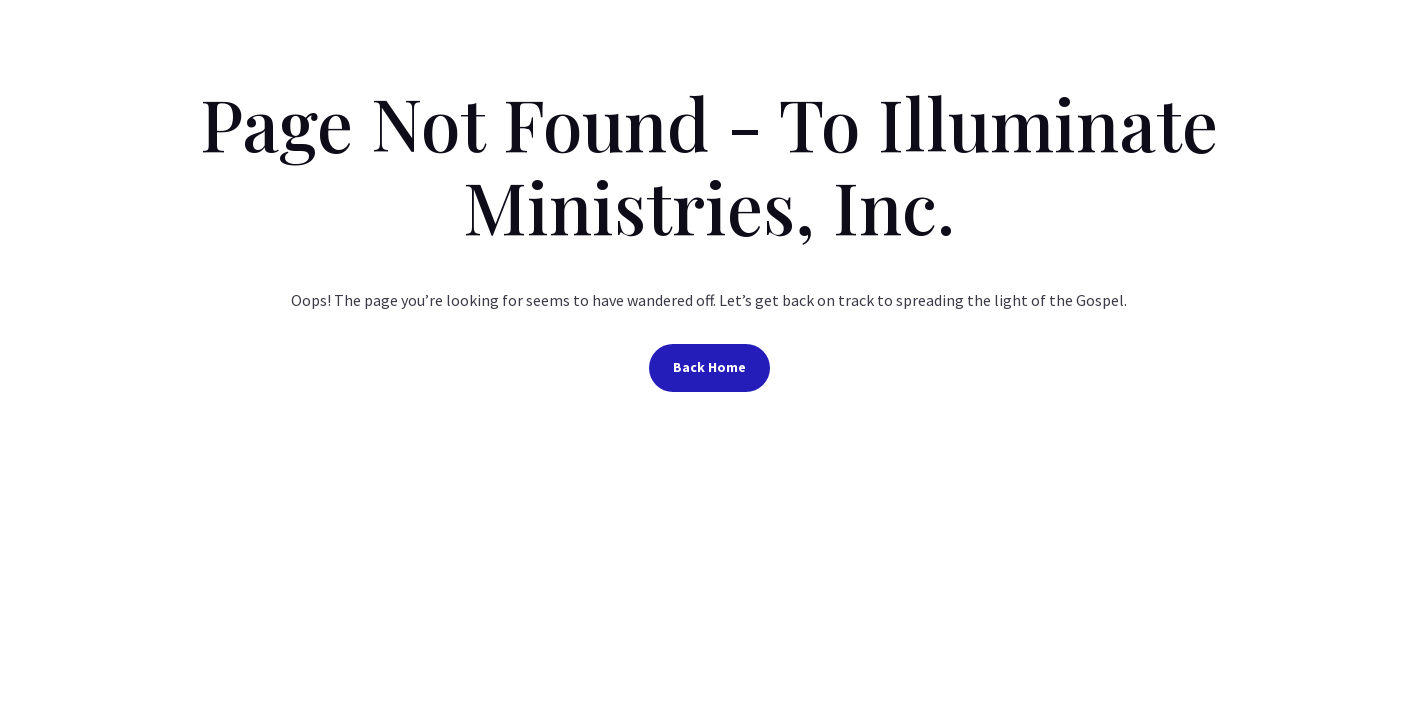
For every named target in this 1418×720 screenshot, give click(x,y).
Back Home (709, 367)
